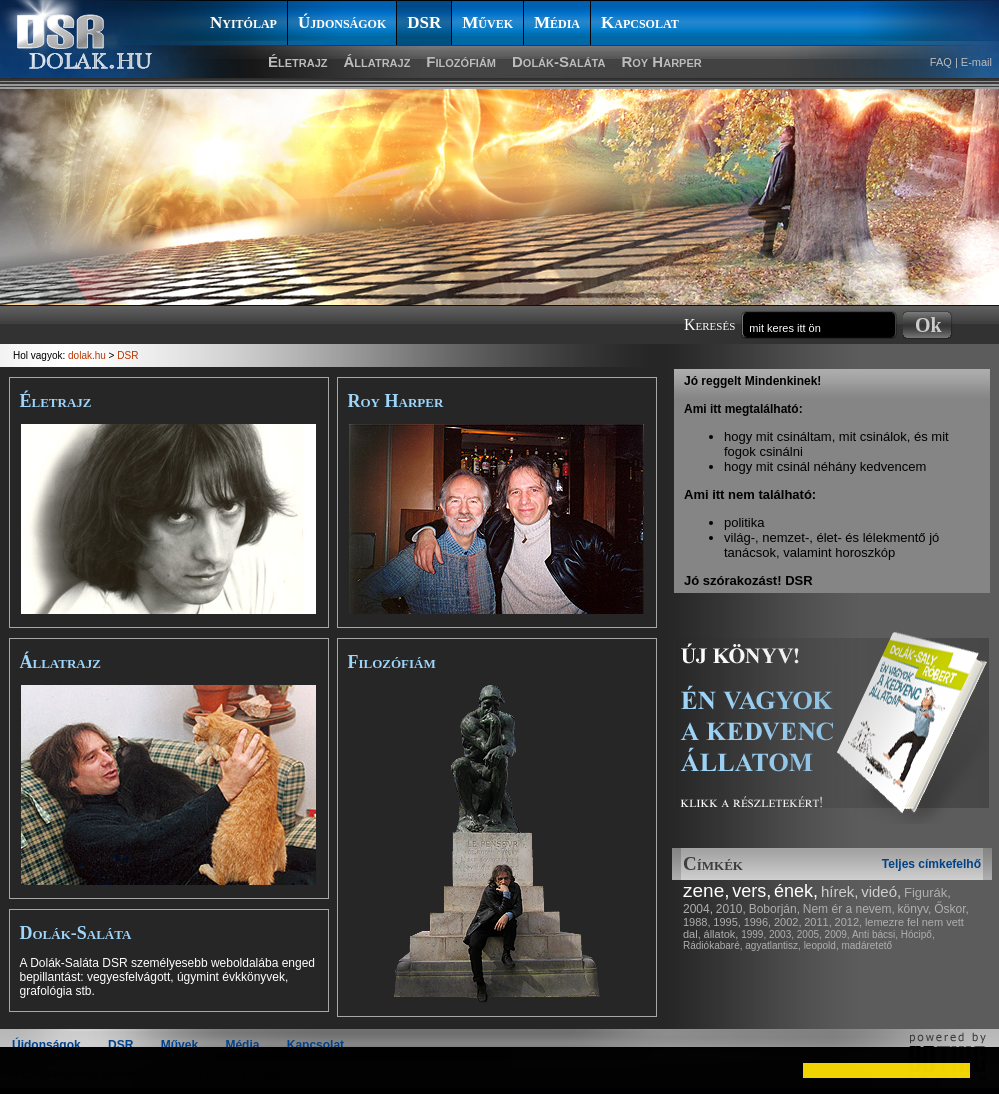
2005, (809, 934)
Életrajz (298, 61)
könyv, (915, 909)
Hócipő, (918, 934)
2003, (781, 934)
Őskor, (951, 909)
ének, (796, 891)
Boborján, (774, 909)
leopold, (821, 945)
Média (557, 22)
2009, (837, 934)
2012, (849, 922)
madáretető (866, 945)
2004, (698, 909)
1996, (758, 922)
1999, (753, 934)
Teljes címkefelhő (931, 864)
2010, (731, 909)
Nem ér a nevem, (849, 909)
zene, (706, 890)
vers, (751, 891)
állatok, (721, 934)
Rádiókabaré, (712, 945)
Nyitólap (243, 22)
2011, (818, 922)
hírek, (840, 891)
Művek (487, 22)
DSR (424, 22)
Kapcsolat (640, 22)
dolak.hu (87, 355)
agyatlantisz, (773, 945)
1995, (727, 922)
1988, (697, 922)
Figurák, (927, 892)
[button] (32, 1070)
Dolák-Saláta (558, 61)
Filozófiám (461, 61)
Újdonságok (342, 22)
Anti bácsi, (875, 934)
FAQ (941, 62)
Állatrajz (377, 61)
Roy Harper (661, 61)
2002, (788, 922)
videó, (881, 891)
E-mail (976, 62)
